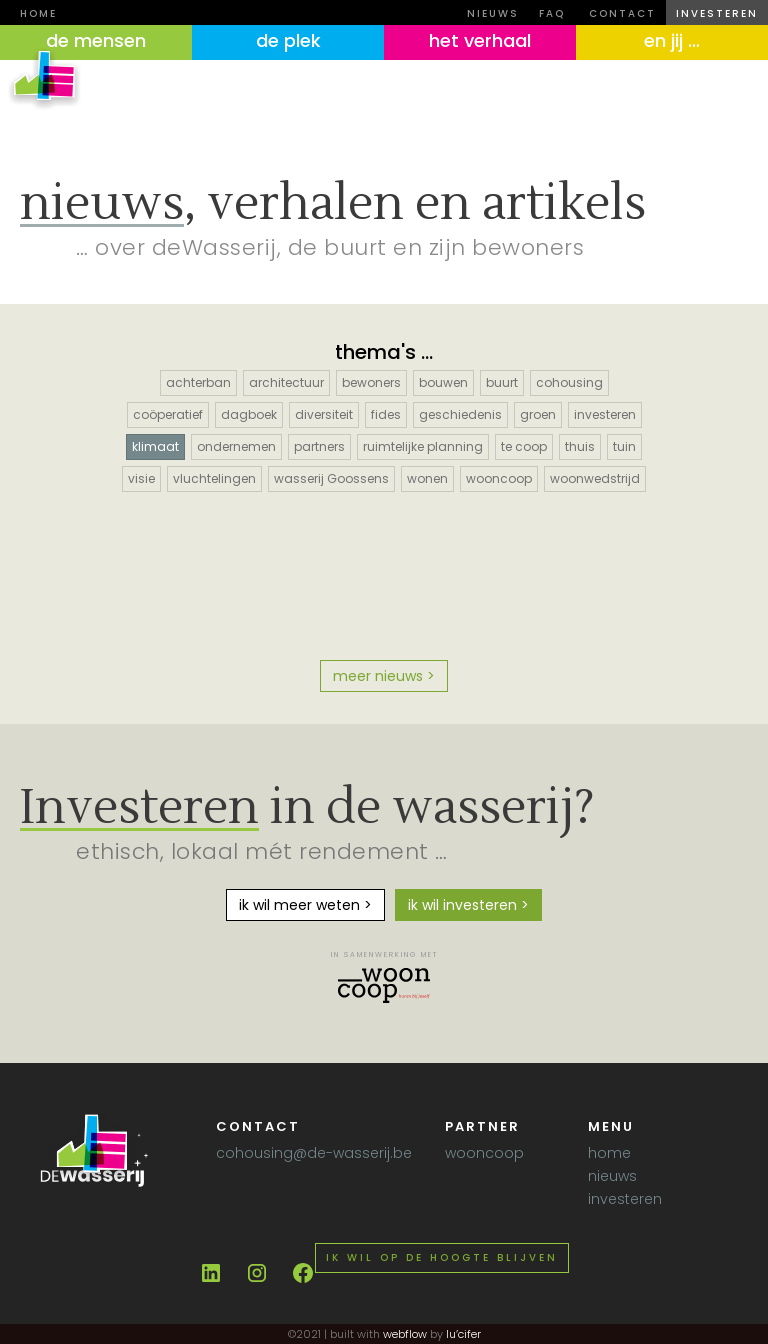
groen (538, 414)
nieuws (493, 13)
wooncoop (499, 478)
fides (386, 414)
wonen (427, 478)
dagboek (249, 414)
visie (141, 478)
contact (622, 13)
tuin (624, 446)
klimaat (155, 446)
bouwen (443, 382)
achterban (198, 382)
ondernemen (236, 446)
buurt (502, 382)
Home (38, 13)
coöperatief (168, 414)
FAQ (552, 13)
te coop (524, 446)
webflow (405, 1334)
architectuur (286, 382)
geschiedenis (460, 414)
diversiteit (324, 414)
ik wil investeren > (468, 905)
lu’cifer (462, 1334)
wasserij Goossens (331, 478)
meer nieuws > (384, 676)
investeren (717, 13)
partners (319, 446)
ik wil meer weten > (305, 905)
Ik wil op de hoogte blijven (442, 1257)
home (609, 1153)
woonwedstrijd (595, 478)
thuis (580, 446)
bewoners (371, 382)
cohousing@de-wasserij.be (314, 1153)
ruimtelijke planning (423, 446)
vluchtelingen (214, 478)
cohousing (569, 382)
